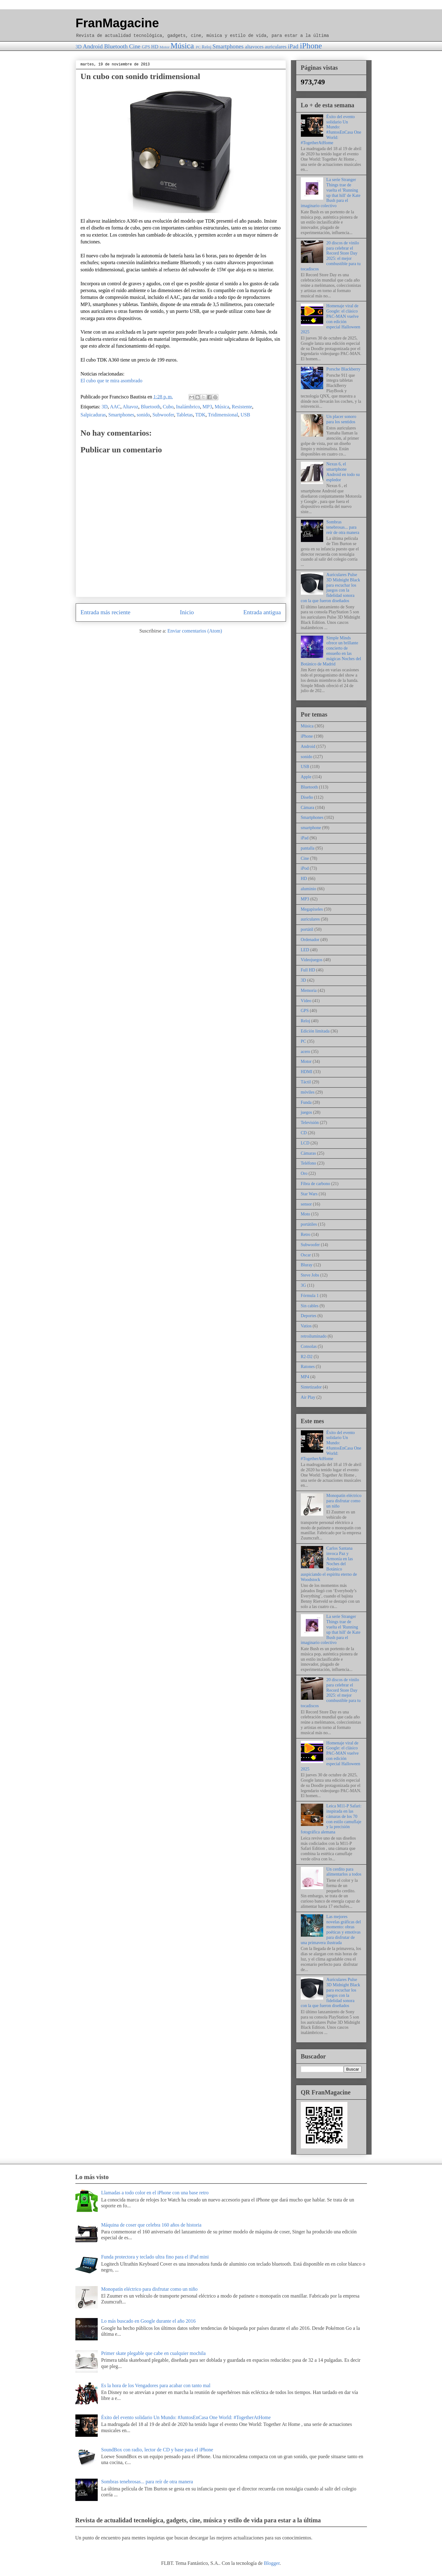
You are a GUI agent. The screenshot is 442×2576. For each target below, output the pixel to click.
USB (245, 414)
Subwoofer (163, 414)
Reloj (206, 46)
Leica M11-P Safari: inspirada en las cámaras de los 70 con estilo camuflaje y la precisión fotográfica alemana (331, 1819)
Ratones (308, 1366)
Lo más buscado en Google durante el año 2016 (148, 2321)
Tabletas (184, 414)
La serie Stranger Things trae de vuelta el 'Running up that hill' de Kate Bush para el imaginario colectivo (330, 192)
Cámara (308, 807)
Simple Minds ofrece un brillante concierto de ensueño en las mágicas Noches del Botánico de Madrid (331, 651)
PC (198, 47)
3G (303, 1285)
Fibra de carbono (315, 1183)
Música (182, 45)
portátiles (309, 1224)
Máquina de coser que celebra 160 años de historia (151, 2224)
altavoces (254, 46)
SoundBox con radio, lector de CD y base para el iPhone (157, 2449)
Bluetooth (116, 46)
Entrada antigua (262, 612)
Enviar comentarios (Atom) (194, 630)
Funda (306, 1102)
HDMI (306, 1071)
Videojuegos (312, 959)
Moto (305, 1214)
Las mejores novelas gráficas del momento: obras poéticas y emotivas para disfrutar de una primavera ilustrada (331, 1929)
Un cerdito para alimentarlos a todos (343, 1872)
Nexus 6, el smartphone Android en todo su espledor (343, 472)
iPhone (311, 45)
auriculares (276, 46)
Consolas (309, 1346)
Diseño (307, 797)
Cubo (168, 406)
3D (79, 46)
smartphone (311, 827)
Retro (305, 1234)
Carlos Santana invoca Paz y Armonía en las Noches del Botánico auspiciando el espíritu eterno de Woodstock (329, 1564)
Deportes (309, 1315)
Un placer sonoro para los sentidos (341, 419)
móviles (308, 1092)
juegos (306, 1112)
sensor (306, 1204)
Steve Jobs (310, 1275)
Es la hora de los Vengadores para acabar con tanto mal (155, 2385)
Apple (306, 777)
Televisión (310, 1122)
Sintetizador (311, 1387)
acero (305, 1051)
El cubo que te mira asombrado (112, 380)
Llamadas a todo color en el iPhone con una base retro (155, 2192)
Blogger (272, 2563)
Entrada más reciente (106, 612)
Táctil (306, 1082)
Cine (134, 46)
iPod (305, 868)
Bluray (307, 1265)
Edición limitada (315, 1031)
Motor (164, 47)
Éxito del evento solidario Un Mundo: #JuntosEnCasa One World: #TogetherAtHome (331, 129)
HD (154, 46)
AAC (115, 406)
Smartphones (227, 46)
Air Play (308, 1397)
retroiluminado (314, 1336)
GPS (146, 46)
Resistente (242, 406)
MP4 (305, 1377)
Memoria (309, 990)
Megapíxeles (312, 909)
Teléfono (308, 1163)
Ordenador (310, 939)
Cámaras (308, 1153)
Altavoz (130, 406)
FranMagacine (117, 23)
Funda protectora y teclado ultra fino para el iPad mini (155, 2256)
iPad (293, 46)
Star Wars (309, 1194)
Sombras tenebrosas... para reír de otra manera (342, 527)
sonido (143, 414)
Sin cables (310, 1306)
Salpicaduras (93, 414)
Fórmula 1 (310, 1295)
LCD (305, 1143)
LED (305, 950)
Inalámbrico (188, 406)
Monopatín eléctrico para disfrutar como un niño (343, 1500)
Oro (304, 1173)
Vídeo (306, 1000)
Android (93, 46)
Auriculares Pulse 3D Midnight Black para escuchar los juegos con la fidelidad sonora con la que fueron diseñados (330, 587)
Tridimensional (223, 414)
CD (304, 1132)
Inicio (187, 612)
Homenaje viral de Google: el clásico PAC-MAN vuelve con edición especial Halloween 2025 (330, 319)
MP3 (207, 406)
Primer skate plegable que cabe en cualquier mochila (153, 2353)
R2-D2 (307, 1356)
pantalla (308, 848)
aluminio (308, 888)
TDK (200, 414)
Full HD (308, 970)
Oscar (306, 1255)
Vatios (306, 1326)
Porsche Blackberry (343, 369)
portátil (307, 929)
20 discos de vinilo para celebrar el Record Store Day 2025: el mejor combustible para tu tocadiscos (331, 256)
